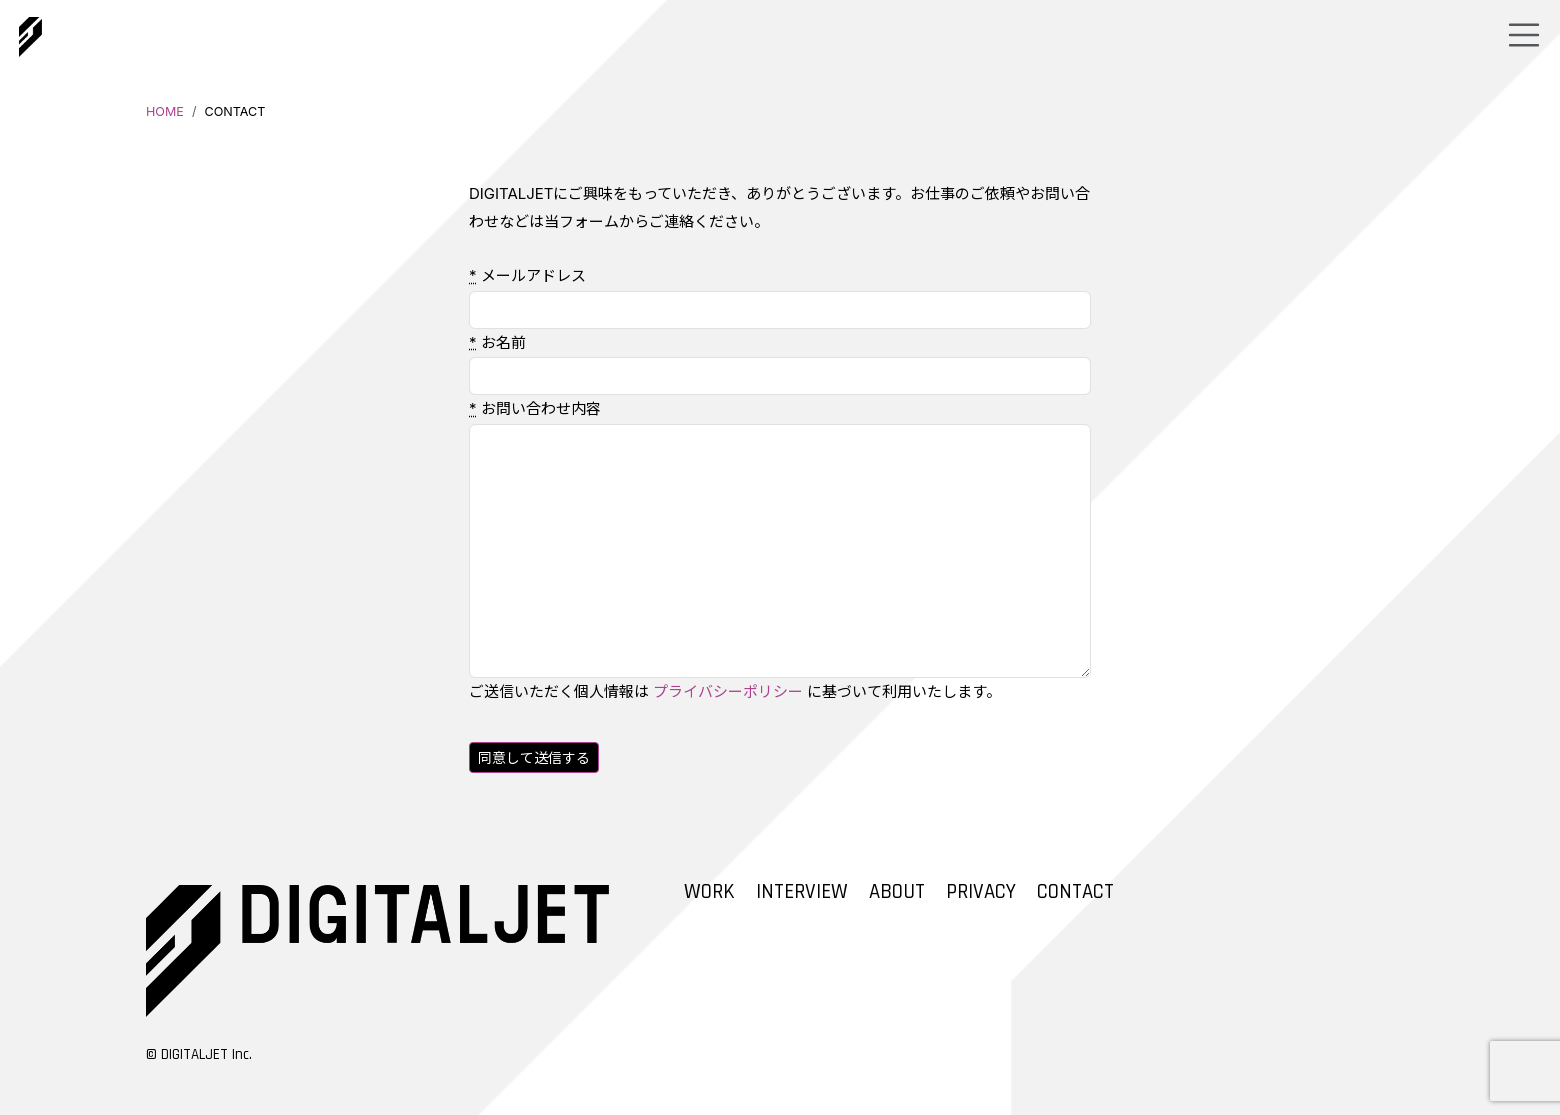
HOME (165, 111)
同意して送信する (534, 757)
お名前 (497, 342)
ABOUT (897, 892)
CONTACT (1075, 892)
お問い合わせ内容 (535, 408)
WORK (709, 892)
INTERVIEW (802, 892)
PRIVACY (981, 892)
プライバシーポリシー (728, 691)
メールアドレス (527, 275)
